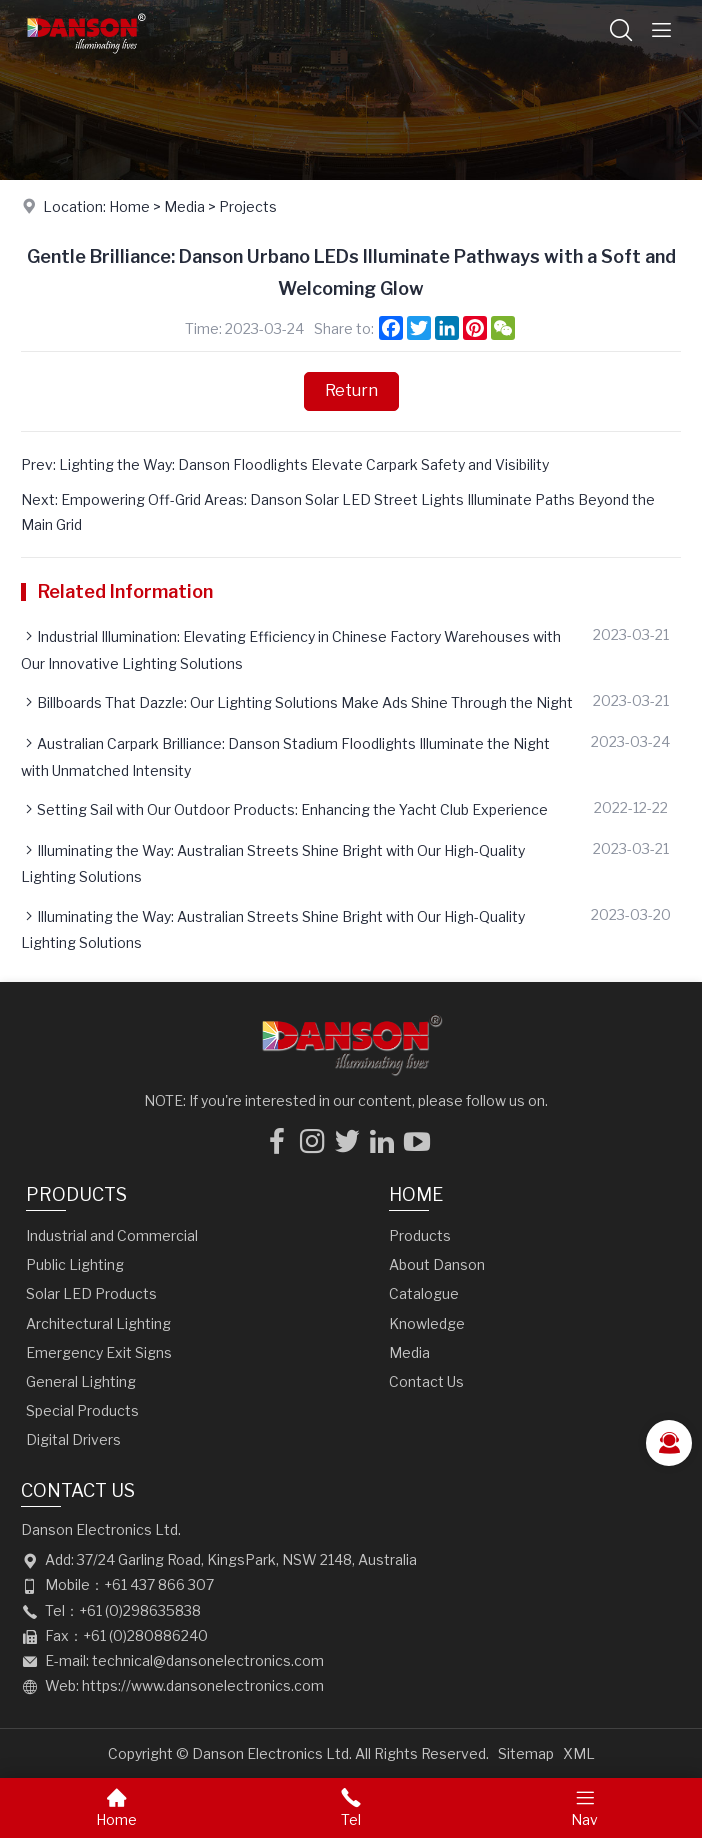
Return (351, 390)
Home (129, 206)
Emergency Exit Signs (99, 1352)
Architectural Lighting (98, 1323)
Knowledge (427, 1323)
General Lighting (81, 1381)
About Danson (437, 1264)
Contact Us (426, 1381)
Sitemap (526, 1753)
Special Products (82, 1410)
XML (579, 1753)
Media (184, 206)
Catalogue (424, 1293)
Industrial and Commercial (112, 1235)
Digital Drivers (73, 1439)
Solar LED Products (91, 1293)
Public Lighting (75, 1264)
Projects (248, 206)
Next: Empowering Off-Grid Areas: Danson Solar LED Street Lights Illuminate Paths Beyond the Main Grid (338, 512)
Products (76, 1194)
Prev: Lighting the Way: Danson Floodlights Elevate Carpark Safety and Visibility (285, 464)
